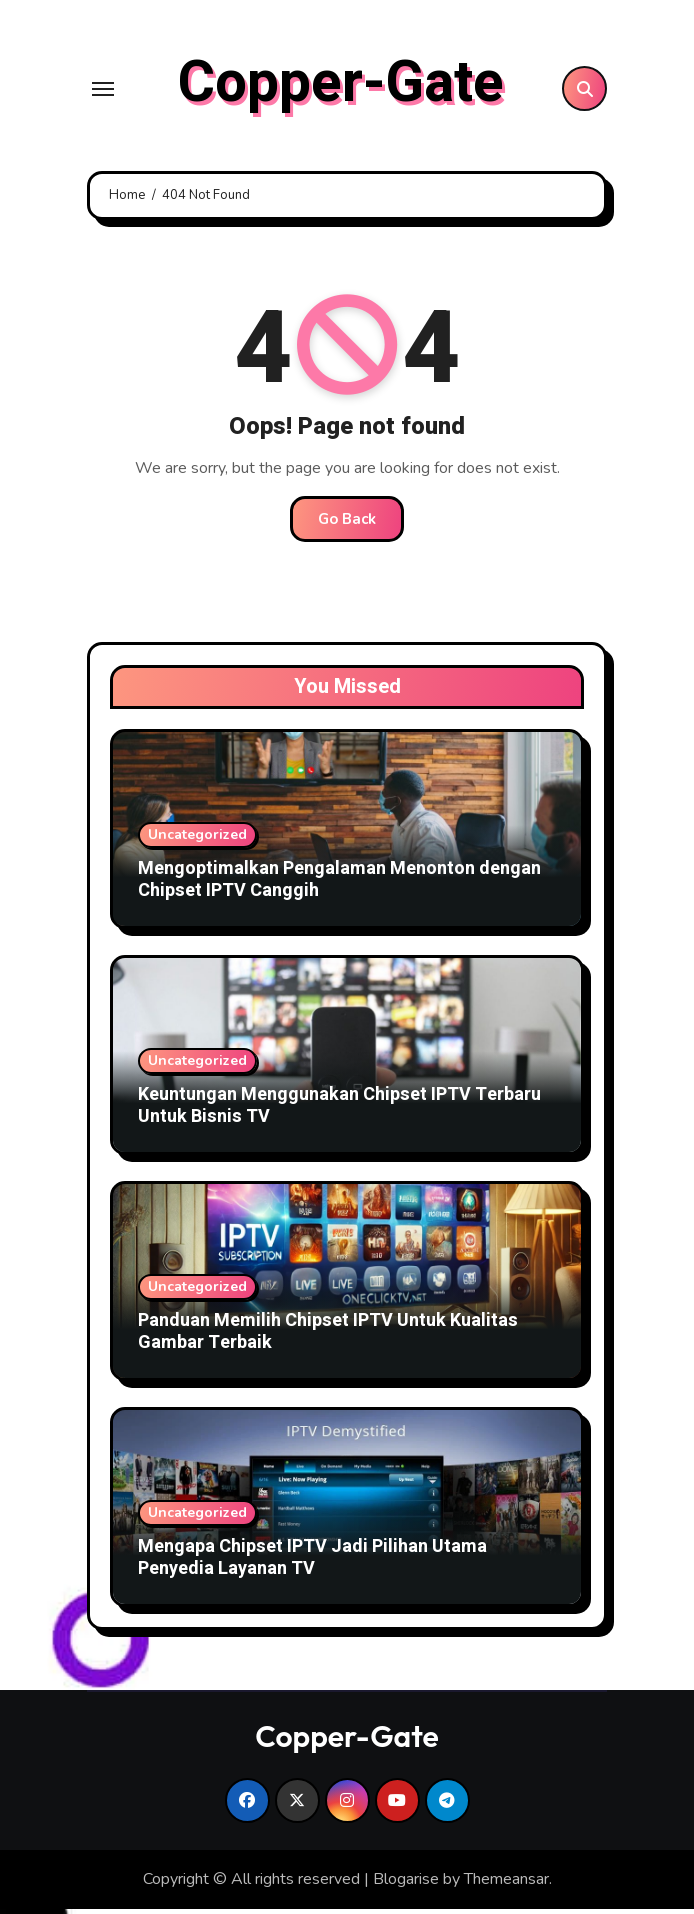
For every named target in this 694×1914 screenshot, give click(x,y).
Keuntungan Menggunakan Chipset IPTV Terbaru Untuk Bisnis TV (339, 1110)
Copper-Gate (340, 86)
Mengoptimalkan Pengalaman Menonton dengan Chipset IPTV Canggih (339, 884)
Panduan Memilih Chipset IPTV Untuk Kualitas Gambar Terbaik (328, 1336)
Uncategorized (197, 839)
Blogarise (406, 1884)
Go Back (347, 524)
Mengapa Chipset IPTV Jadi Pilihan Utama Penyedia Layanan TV (312, 1562)
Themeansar (506, 1884)
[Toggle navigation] (103, 91)
